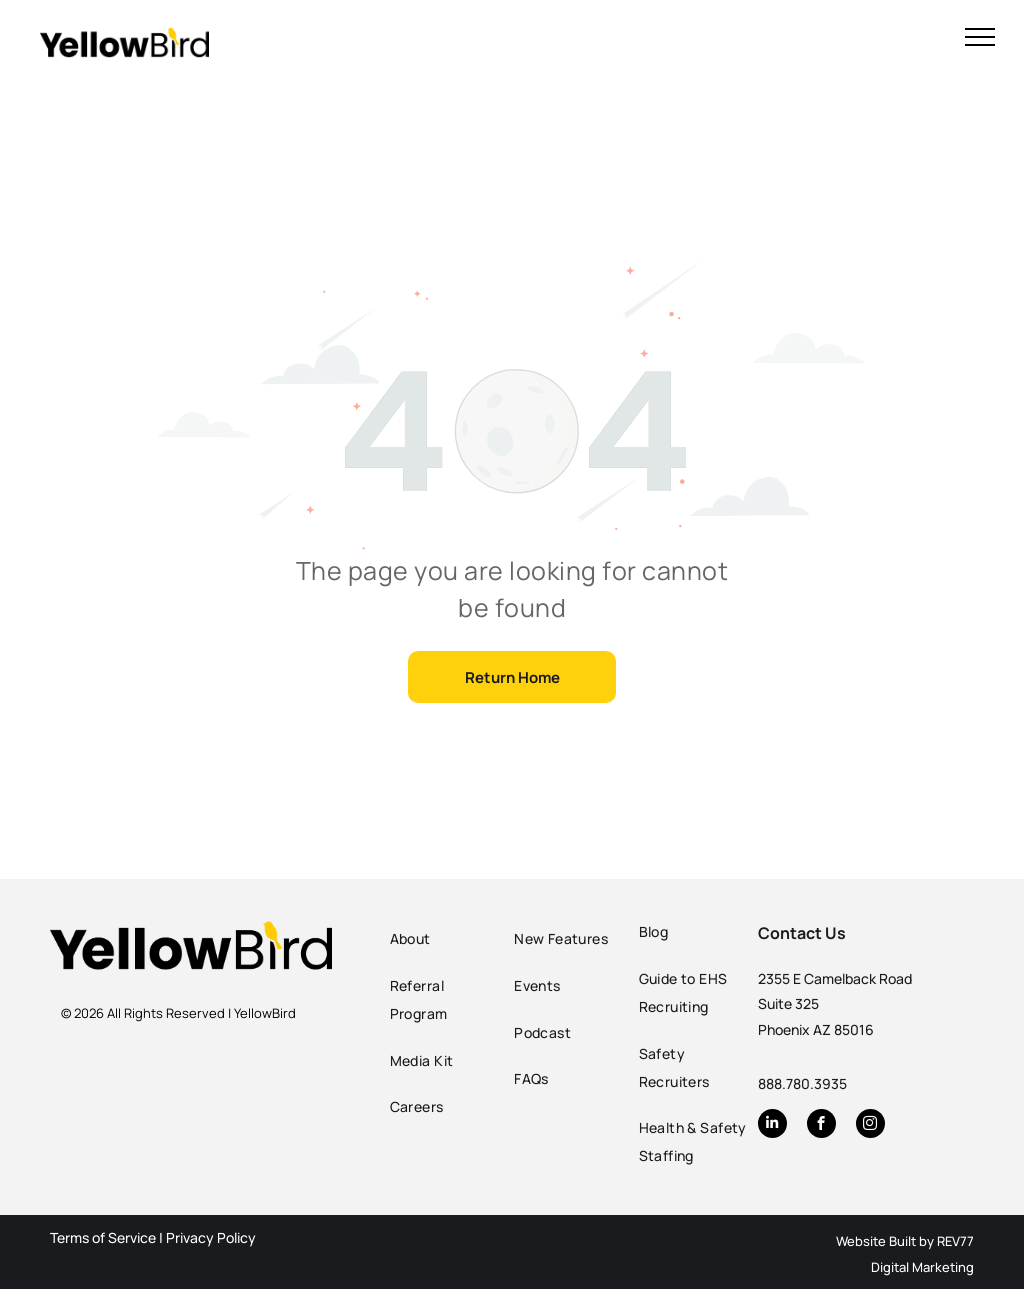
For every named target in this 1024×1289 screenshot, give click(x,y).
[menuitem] (447, 939)
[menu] (980, 37)
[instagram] (870, 1126)
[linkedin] (772, 1126)
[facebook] (821, 1126)
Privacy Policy (211, 1237)
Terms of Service (103, 1237)
